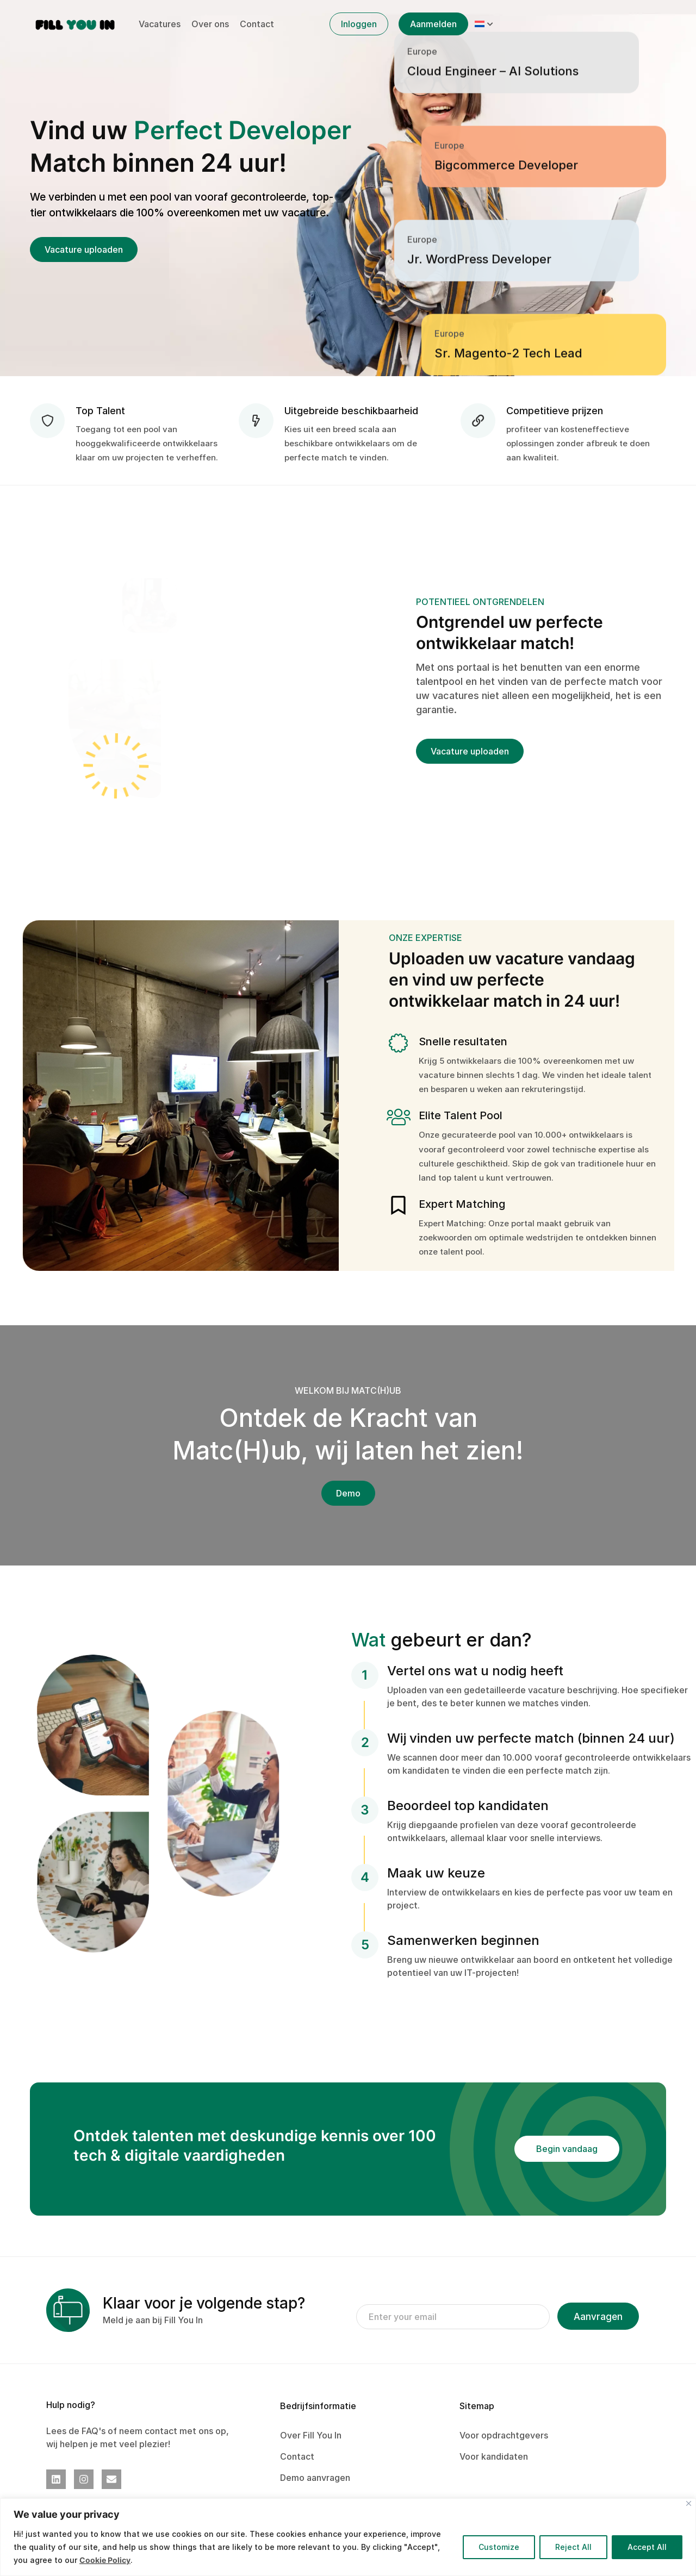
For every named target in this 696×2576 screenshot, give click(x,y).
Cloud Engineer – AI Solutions (493, 199)
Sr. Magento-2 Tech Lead (508, 105)
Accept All (647, 2547)
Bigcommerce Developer (506, 293)
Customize (498, 2547)
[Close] (688, 2503)
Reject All (573, 2547)
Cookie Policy (104, 2560)
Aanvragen (598, 2316)
